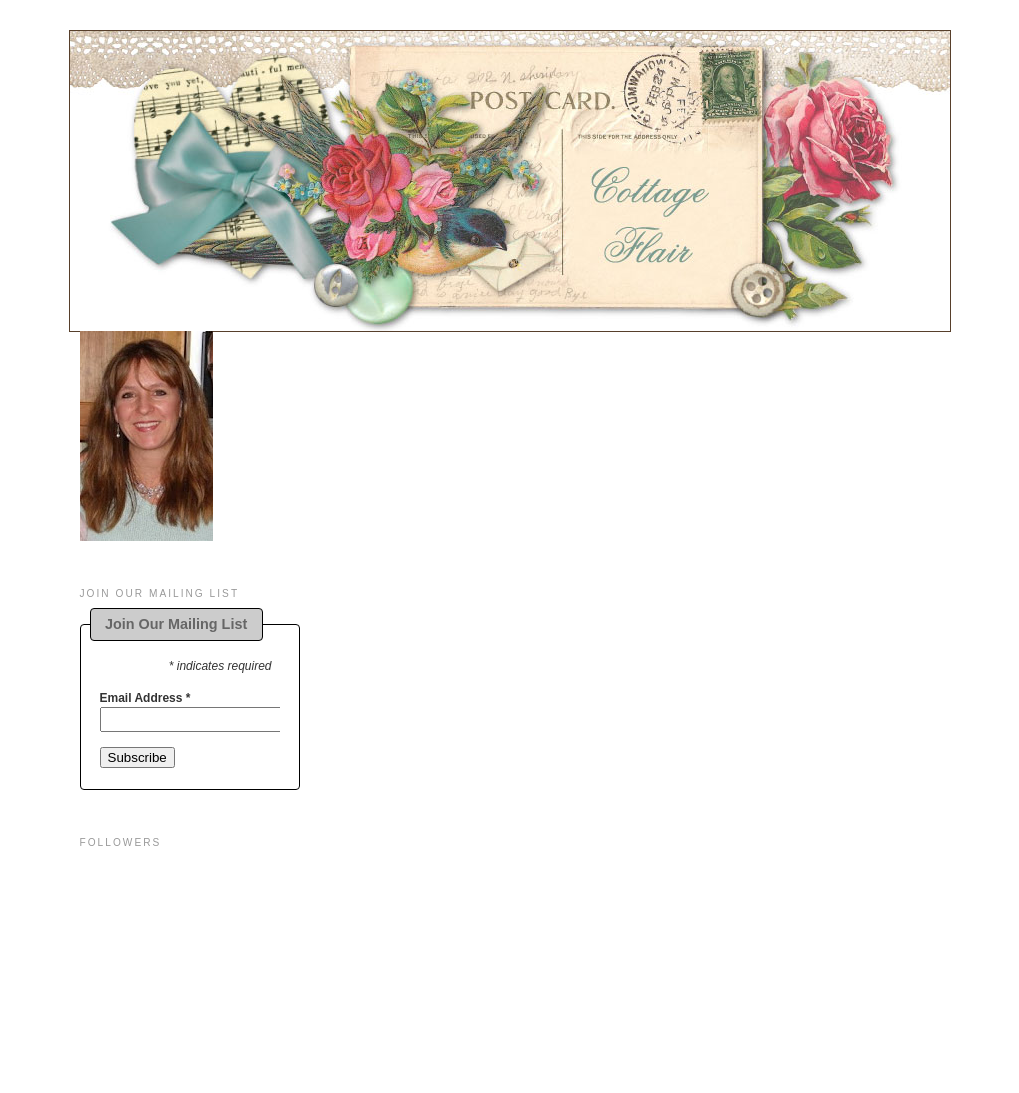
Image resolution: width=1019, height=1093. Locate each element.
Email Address (145, 698)
